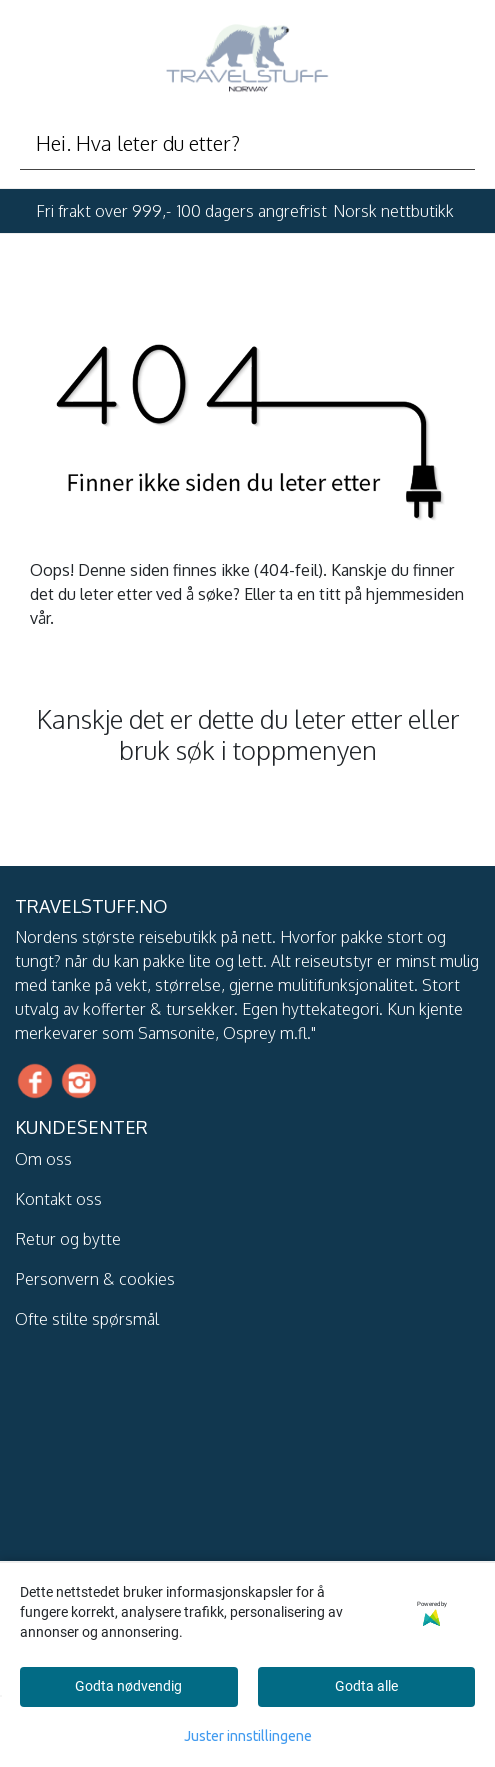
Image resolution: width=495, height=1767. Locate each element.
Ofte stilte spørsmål (87, 1319)
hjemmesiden (415, 594)
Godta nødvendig (128, 1686)
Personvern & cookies (95, 1279)
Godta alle (366, 1686)
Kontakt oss (58, 1199)
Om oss (43, 1159)
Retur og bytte (68, 1239)
